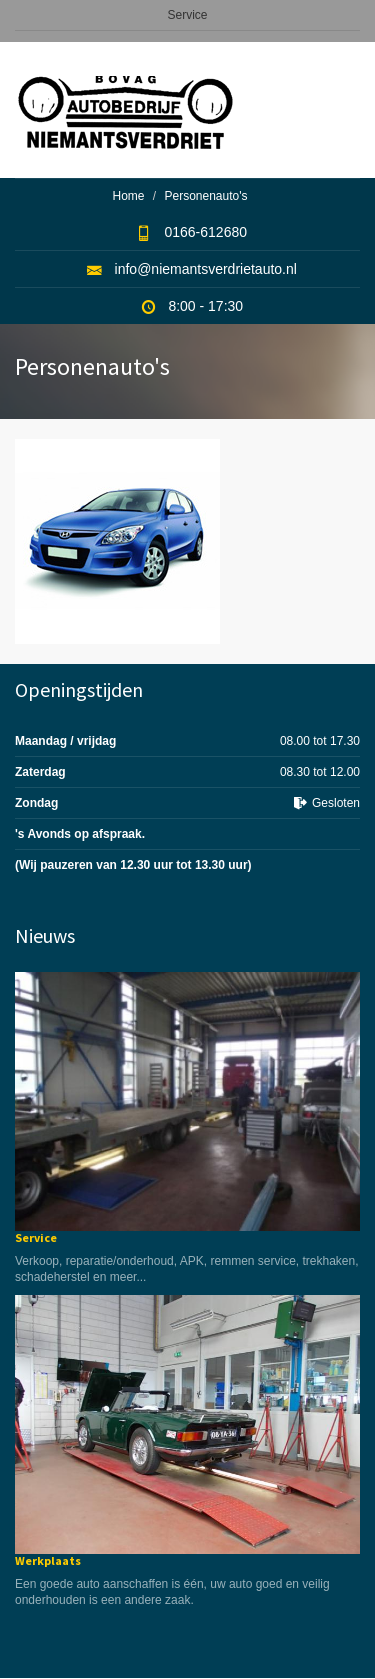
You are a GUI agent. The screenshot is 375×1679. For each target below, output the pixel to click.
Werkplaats (48, 1560)
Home (128, 196)
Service (187, 15)
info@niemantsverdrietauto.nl (206, 269)
